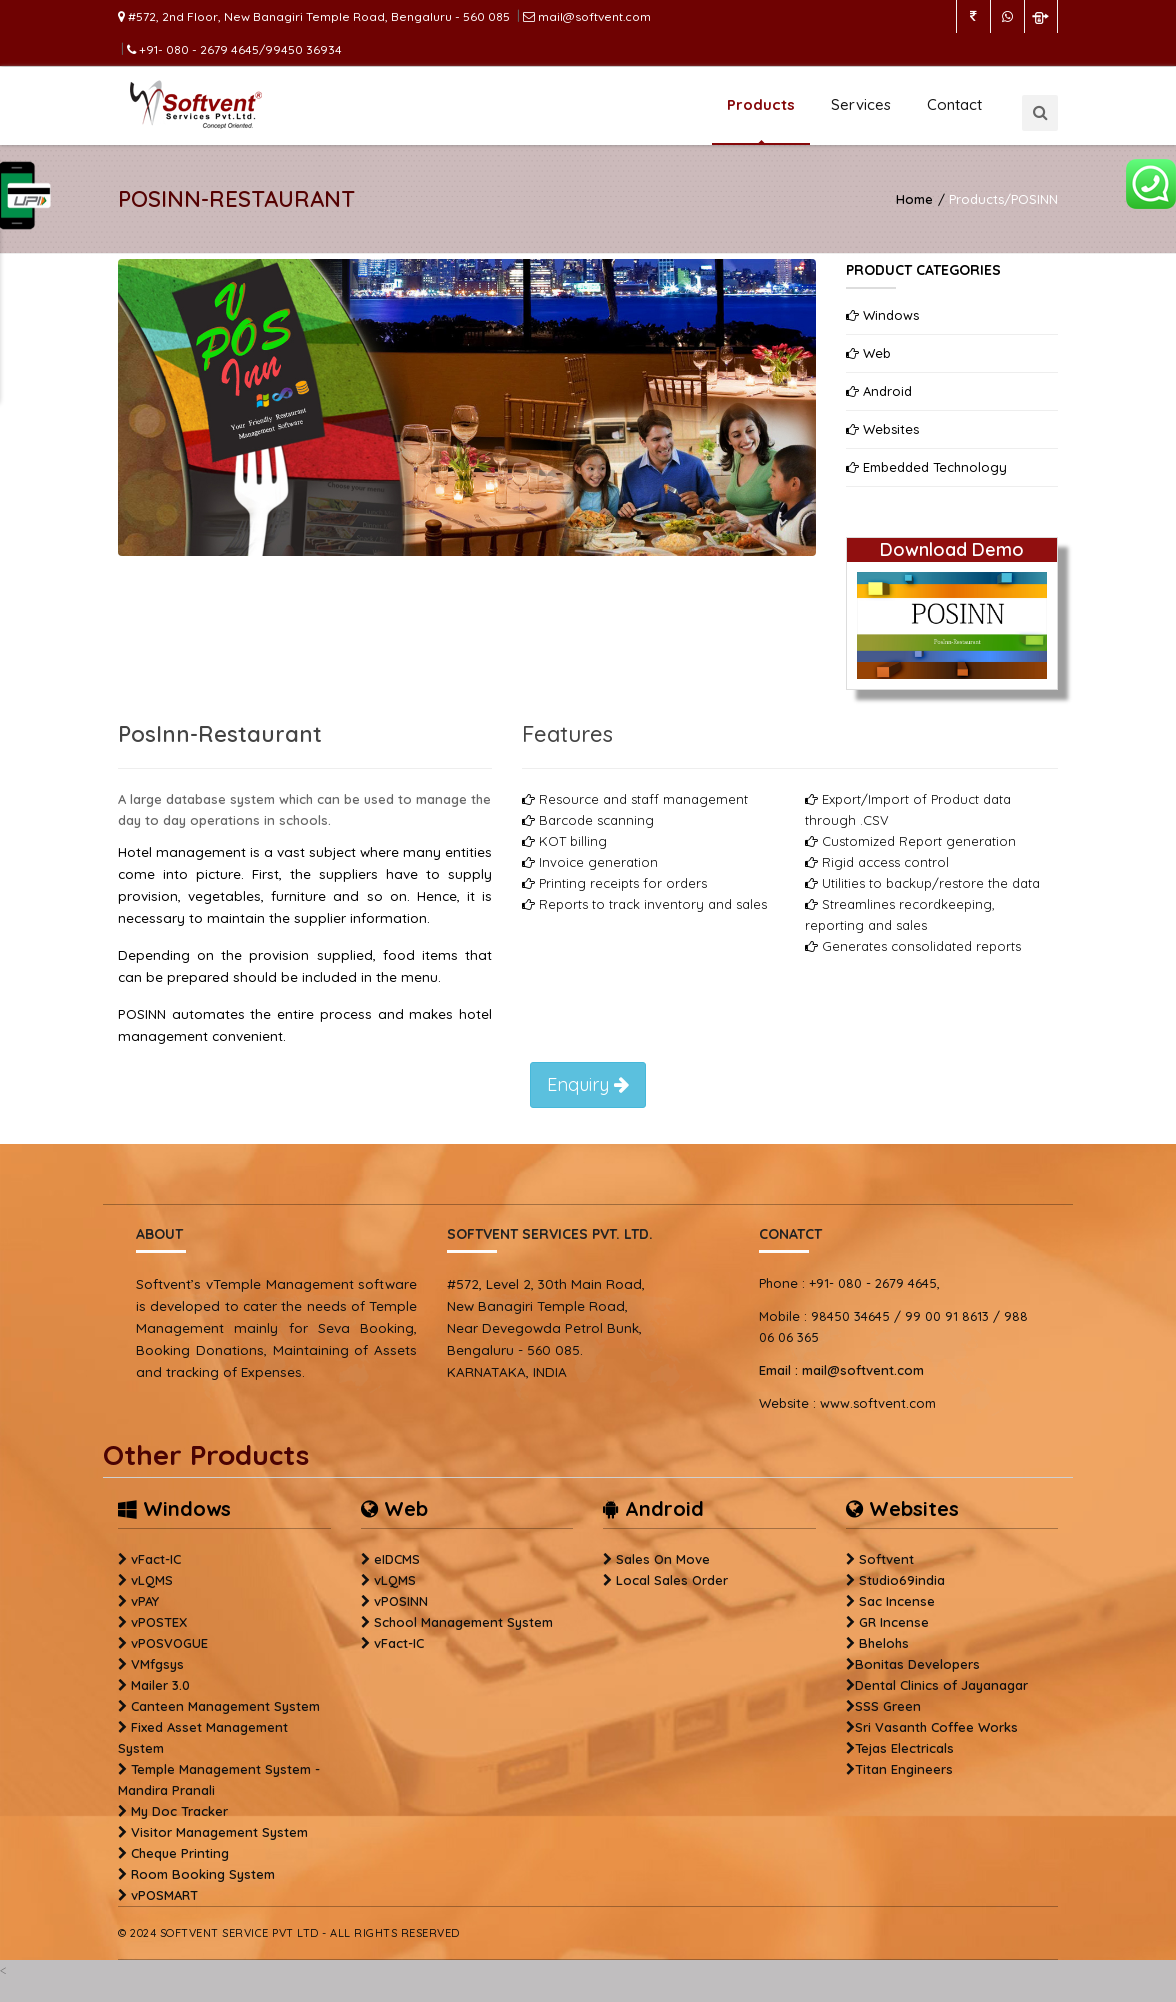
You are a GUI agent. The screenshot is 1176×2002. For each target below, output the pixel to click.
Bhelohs (884, 1643)
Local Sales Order (672, 1580)
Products (761, 104)
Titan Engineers (904, 1769)
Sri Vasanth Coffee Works (936, 1727)
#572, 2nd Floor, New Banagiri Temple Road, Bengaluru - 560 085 (314, 16)
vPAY (145, 1601)
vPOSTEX (159, 1622)
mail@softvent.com (587, 16)
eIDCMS (397, 1559)
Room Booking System (203, 1874)
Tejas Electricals (904, 1748)
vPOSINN (401, 1601)
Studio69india (902, 1580)
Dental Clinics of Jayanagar (941, 1685)
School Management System (463, 1622)
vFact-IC (156, 1559)
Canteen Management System (225, 1706)
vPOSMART (164, 1895)
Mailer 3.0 (160, 1685)
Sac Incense (897, 1601)
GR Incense (894, 1622)
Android (879, 391)
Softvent (886, 1559)
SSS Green (888, 1706)
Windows (882, 315)
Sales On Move (663, 1559)
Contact (954, 104)
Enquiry (588, 1084)
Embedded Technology (926, 467)
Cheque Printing (180, 1853)
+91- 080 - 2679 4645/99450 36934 (234, 49)
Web (868, 353)
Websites (882, 429)
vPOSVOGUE (169, 1643)
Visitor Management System (219, 1832)
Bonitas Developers (917, 1664)
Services (861, 104)
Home (914, 199)
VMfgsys (157, 1664)
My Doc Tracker (179, 1811)
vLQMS (152, 1580)
